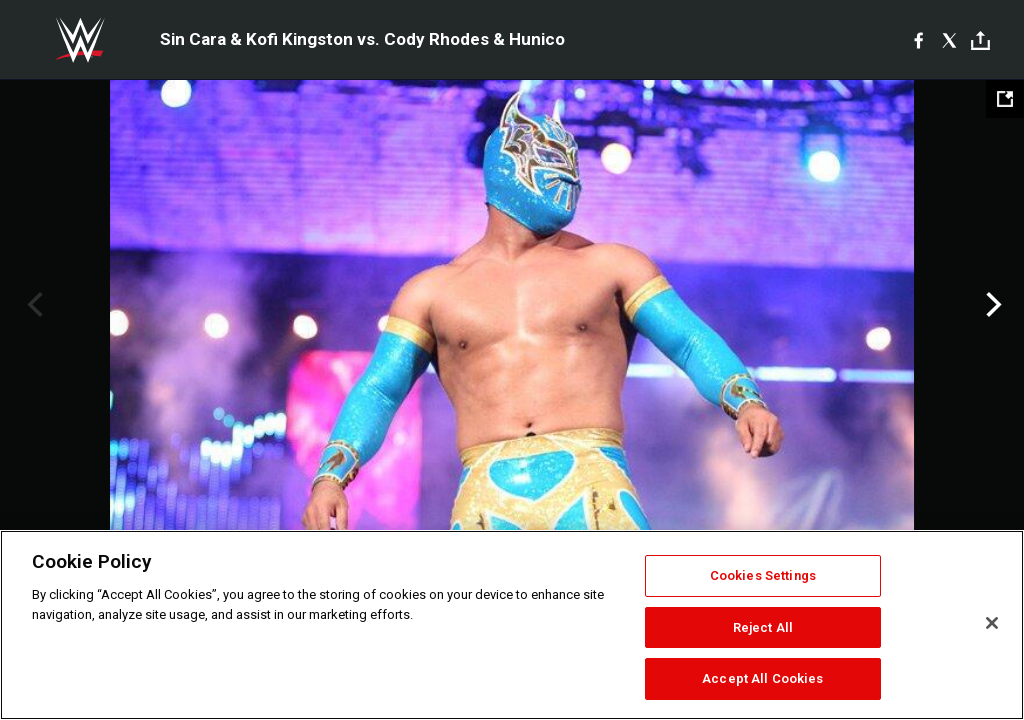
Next (991, 305)
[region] (512, 625)
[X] (949, 40)
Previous (32, 305)
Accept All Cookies (762, 678)
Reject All (763, 627)
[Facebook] (918, 40)
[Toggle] (980, 40)
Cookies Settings (763, 575)
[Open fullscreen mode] (1005, 99)
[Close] (992, 623)
